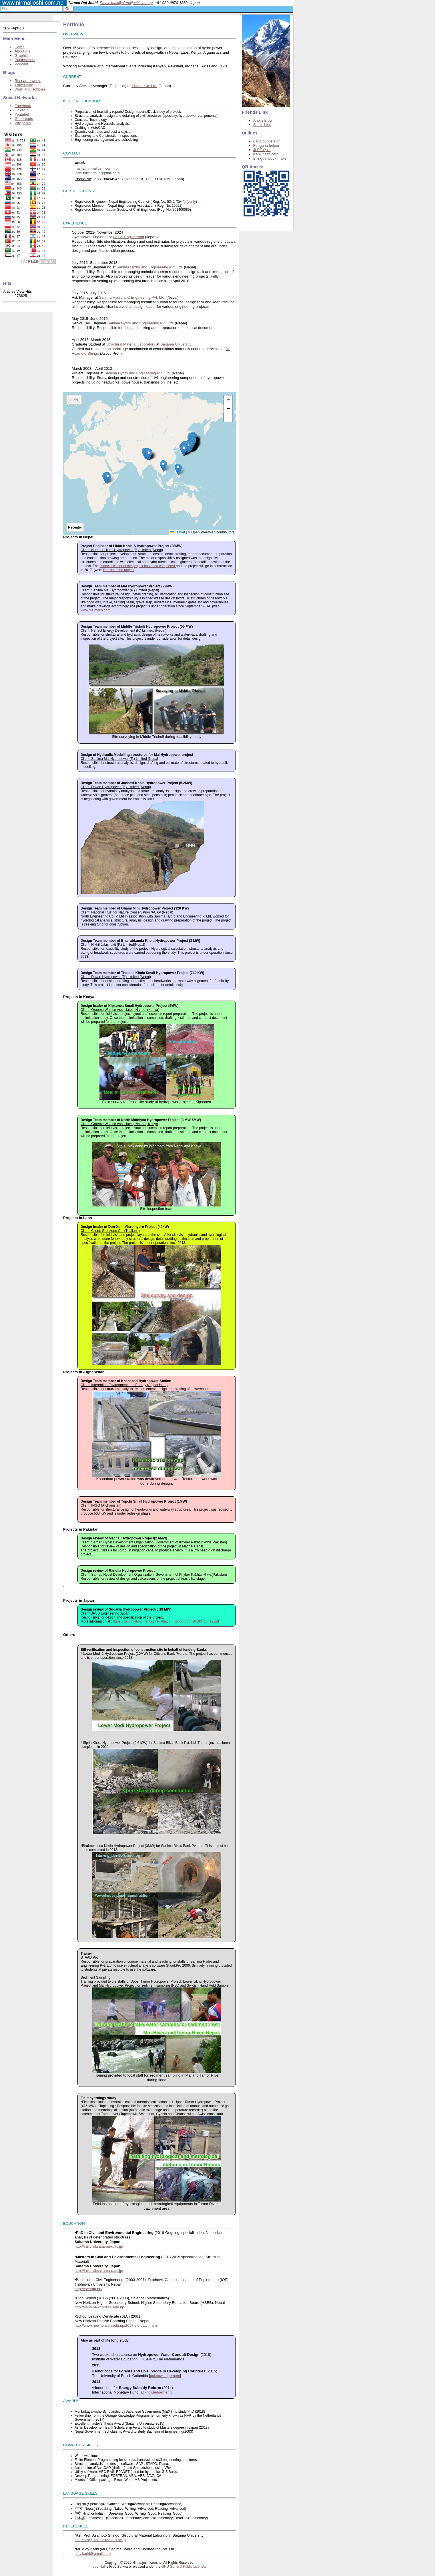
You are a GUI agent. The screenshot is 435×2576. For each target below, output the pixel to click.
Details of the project (118, 570)
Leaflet (177, 532)
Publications (25, 60)
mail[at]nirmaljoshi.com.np (96, 168)
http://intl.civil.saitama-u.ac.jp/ (99, 2246)
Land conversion (266, 141)
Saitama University (175, 344)
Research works (28, 81)
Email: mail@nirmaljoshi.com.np (126, 3)
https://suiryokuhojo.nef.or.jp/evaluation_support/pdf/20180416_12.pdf (166, 1621)
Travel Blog (24, 85)
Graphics (22, 55)
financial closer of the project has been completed (137, 566)
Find (74, 400)
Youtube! (22, 114)
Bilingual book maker (270, 158)
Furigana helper (266, 145)
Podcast (21, 64)
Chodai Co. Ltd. (144, 86)
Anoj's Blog (262, 120)
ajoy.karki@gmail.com (93, 2553)
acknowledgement (165, 2376)
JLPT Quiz (261, 150)
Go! (68, 9)
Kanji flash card (266, 154)
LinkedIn (22, 110)
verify (192, 202)
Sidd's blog (262, 125)
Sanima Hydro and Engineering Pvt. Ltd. (150, 267)
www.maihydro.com (95, 610)
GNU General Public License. (183, 2567)
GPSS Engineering (128, 237)
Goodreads (24, 119)
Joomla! (99, 2567)
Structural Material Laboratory (130, 344)
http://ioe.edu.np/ (88, 2289)
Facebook (23, 106)
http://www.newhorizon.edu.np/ (100, 2307)
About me (23, 51)
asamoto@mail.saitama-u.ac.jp (100, 2540)
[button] (148, 455)
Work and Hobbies (30, 89)
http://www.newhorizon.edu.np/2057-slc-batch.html (116, 2325)
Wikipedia (23, 123)
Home (20, 47)
